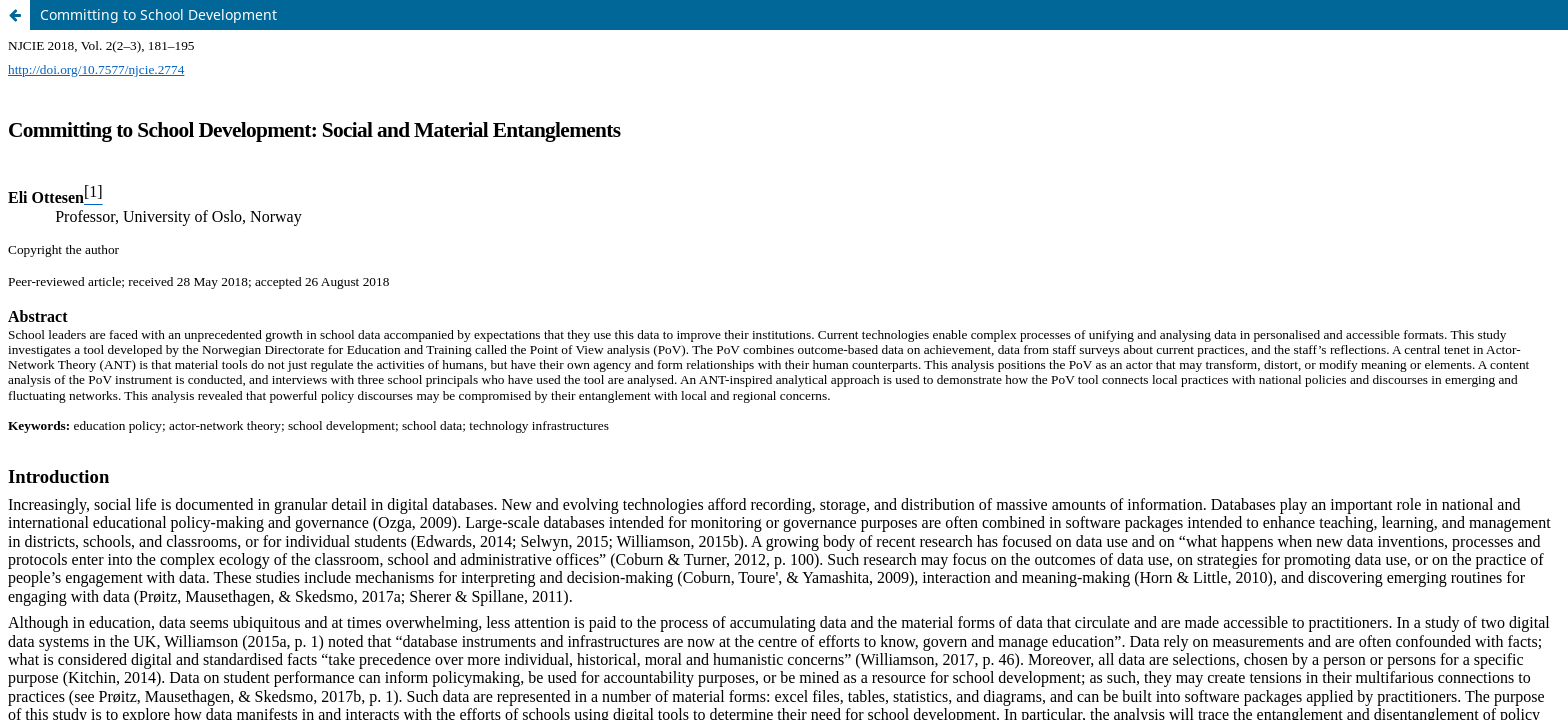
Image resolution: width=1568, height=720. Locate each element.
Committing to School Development (158, 14)
